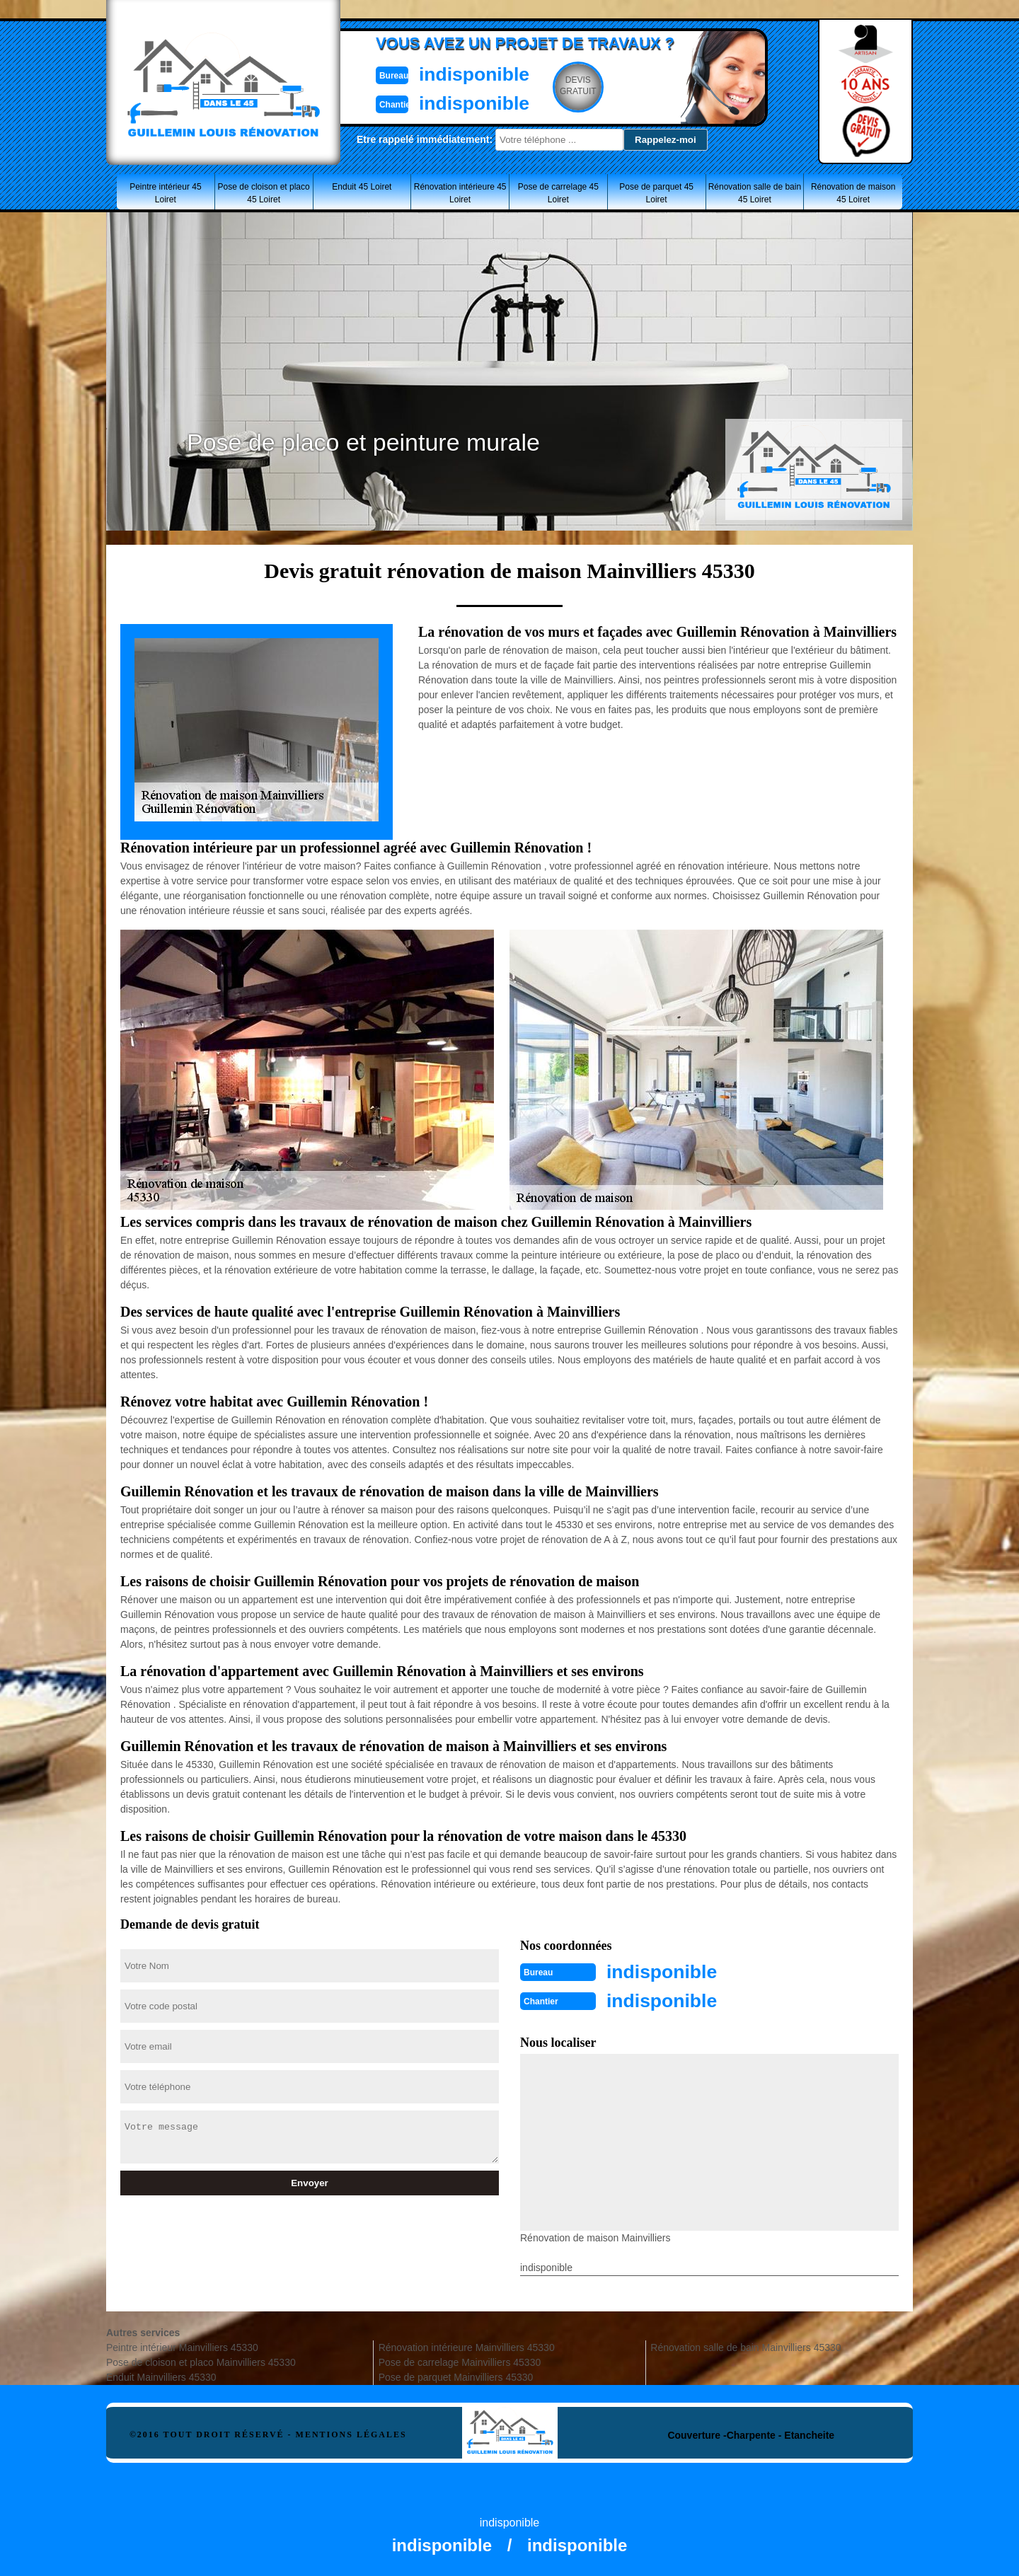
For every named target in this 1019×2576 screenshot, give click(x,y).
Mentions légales (351, 2433)
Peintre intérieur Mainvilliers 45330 (182, 2346)
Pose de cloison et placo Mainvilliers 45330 (201, 2361)
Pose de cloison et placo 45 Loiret (264, 193)
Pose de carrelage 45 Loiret (558, 193)
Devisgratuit (575, 85)
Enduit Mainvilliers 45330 (161, 2375)
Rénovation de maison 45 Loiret (853, 193)
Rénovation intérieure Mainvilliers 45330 (467, 2346)
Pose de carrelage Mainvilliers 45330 (460, 2361)
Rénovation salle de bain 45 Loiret (754, 193)
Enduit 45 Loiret (361, 187)
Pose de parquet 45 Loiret (656, 193)
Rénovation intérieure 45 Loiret (460, 193)
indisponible (467, 73)
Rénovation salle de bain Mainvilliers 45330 (745, 2346)
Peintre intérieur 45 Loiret (165, 193)
